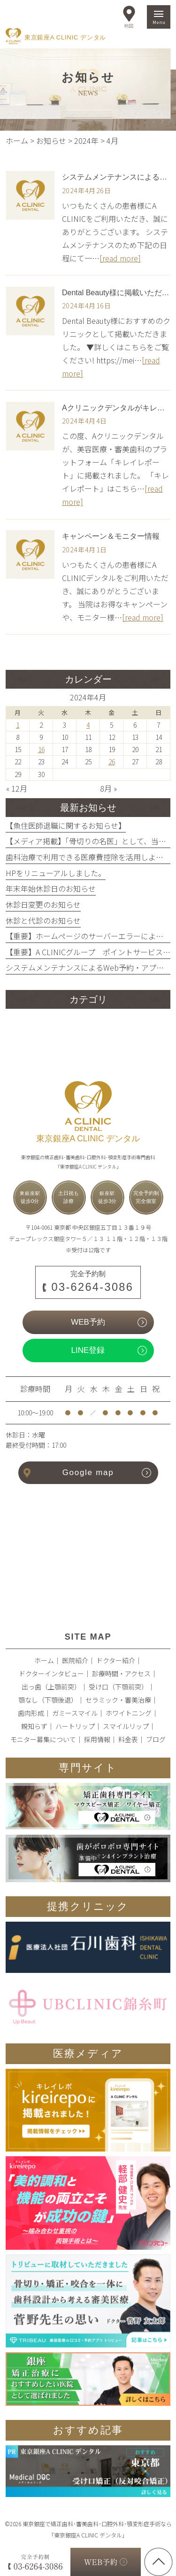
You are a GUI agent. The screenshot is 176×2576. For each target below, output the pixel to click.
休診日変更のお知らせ (43, 904)
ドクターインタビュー (51, 1673)
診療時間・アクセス (121, 1673)
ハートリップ (75, 1726)
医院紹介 (75, 1660)
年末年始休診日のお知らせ (51, 888)
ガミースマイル (75, 1713)
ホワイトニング (129, 1713)
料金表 (128, 1739)
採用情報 (97, 1739)
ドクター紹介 (115, 1660)
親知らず (34, 1726)
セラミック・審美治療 (118, 1699)
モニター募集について (43, 1739)
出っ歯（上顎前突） (51, 1686)
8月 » (108, 788)
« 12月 (16, 788)
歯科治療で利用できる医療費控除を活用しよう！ (88, 857)
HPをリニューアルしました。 (56, 873)
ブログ (156, 1739)
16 (41, 749)
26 (111, 761)
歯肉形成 (31, 1713)
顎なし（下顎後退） (47, 1699)
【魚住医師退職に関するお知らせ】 (66, 825)
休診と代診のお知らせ (43, 920)
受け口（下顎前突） (118, 1686)
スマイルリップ (126, 1726)
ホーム (44, 1660)
